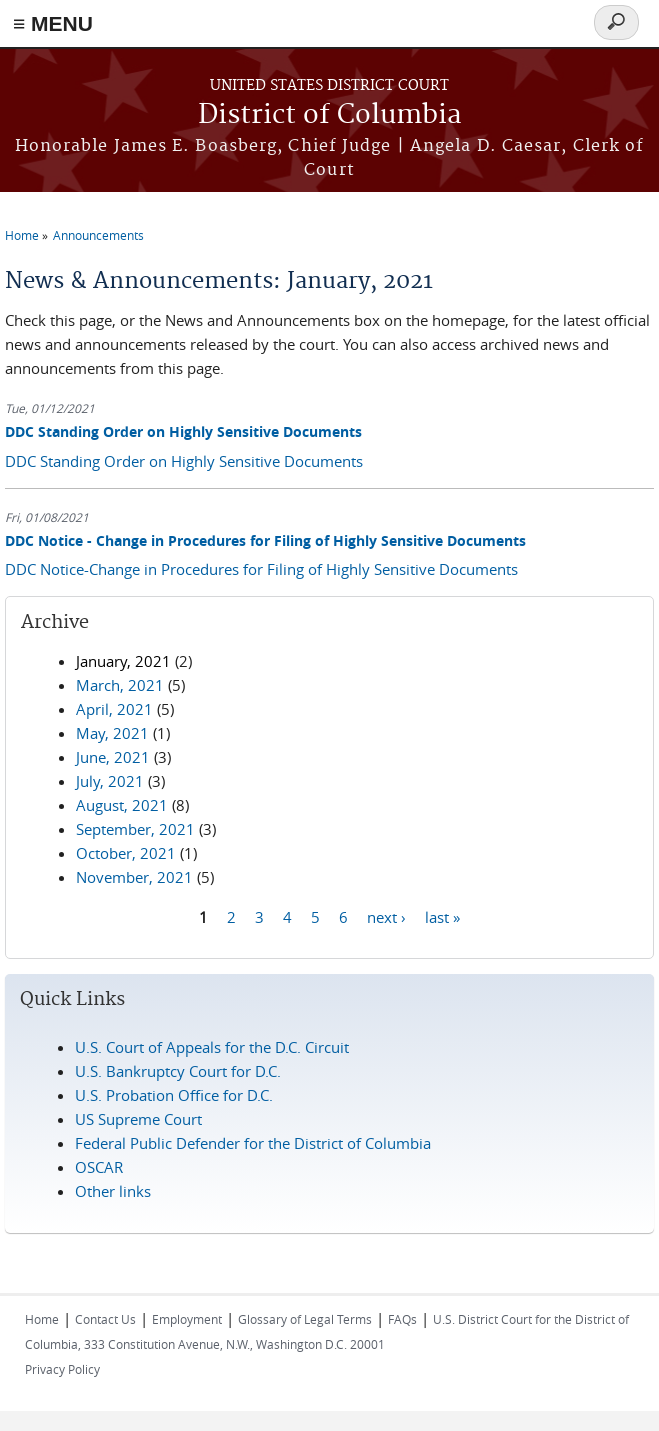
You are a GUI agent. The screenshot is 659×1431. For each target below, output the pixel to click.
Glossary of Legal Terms (305, 1319)
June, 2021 (113, 757)
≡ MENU (53, 23)
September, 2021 (135, 829)
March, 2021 (120, 685)
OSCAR (99, 1167)
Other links (113, 1191)
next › (386, 916)
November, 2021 (134, 877)
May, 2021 (112, 733)
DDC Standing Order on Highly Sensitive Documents (183, 431)
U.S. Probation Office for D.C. (174, 1095)
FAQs (402, 1319)
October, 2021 (126, 853)
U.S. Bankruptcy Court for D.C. (178, 1071)
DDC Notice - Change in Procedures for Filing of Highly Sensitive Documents (265, 540)
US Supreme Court (138, 1119)
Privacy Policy (62, 1369)
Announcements (98, 235)
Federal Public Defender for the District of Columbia (253, 1143)
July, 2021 (110, 781)
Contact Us (105, 1319)
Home (22, 235)
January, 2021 (123, 661)
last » (442, 916)
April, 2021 (114, 709)
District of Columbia (330, 115)
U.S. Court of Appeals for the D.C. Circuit (212, 1047)
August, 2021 (122, 805)
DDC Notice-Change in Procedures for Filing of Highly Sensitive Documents (261, 569)
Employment (187, 1319)
